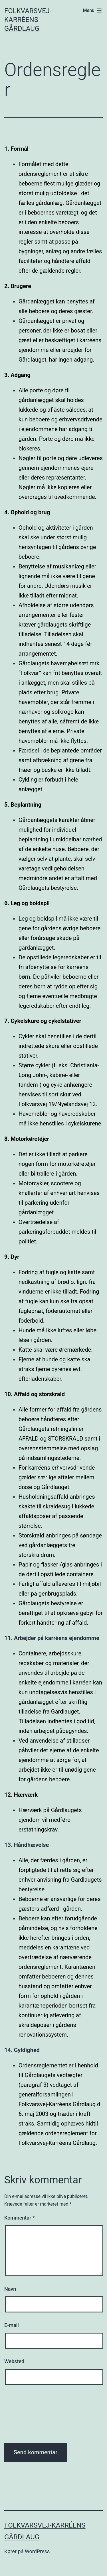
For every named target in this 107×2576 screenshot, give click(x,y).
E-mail (11, 2325)
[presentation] (27, 2416)
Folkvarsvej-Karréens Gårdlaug (28, 19)
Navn (10, 2289)
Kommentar (19, 2218)
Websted (14, 2361)
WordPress (37, 2551)
